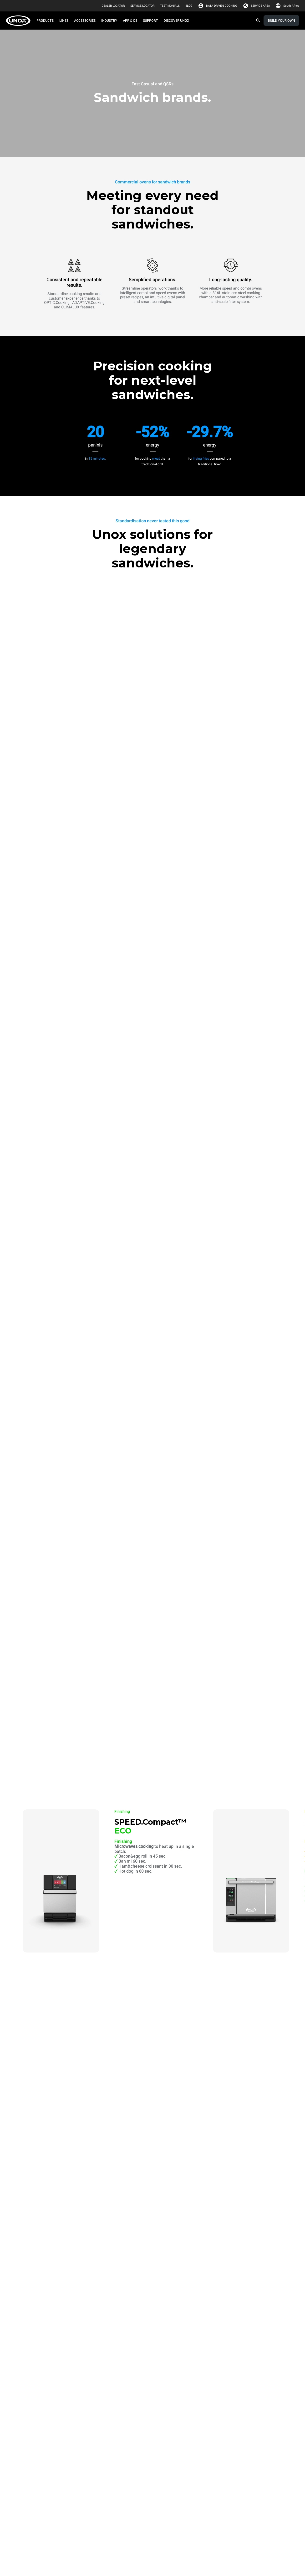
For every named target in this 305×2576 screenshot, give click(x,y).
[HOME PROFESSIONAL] (20, 20)
